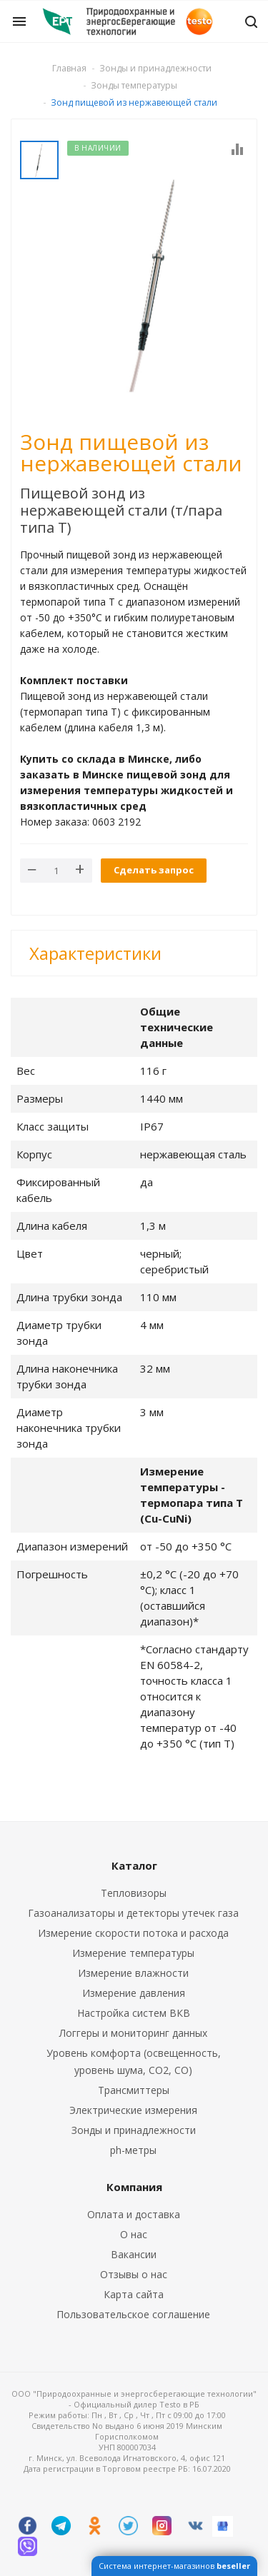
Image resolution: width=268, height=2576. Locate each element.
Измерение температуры (133, 1953)
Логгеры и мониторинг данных (133, 2033)
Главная (69, 68)
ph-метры (133, 2150)
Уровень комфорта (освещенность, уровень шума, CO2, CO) (133, 2061)
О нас (133, 2234)
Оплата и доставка (133, 2214)
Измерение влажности (133, 1973)
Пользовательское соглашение (133, 2314)
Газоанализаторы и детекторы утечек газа (133, 1913)
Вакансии (134, 2254)
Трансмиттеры (133, 2090)
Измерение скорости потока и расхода (133, 1933)
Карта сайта (134, 2294)
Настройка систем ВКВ (133, 2013)
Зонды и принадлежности (133, 2130)
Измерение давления (133, 1993)
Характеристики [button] (95, 953)
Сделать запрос (154, 869)
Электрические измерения (133, 2110)
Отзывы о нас (133, 2274)
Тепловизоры (134, 1893)
